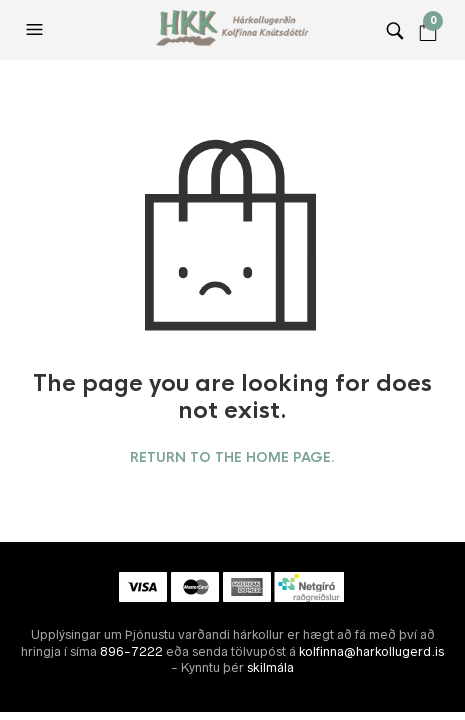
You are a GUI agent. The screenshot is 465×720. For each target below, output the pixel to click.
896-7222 (131, 651)
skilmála (270, 667)
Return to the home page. (232, 458)
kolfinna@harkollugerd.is (371, 651)
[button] (37, 30)
